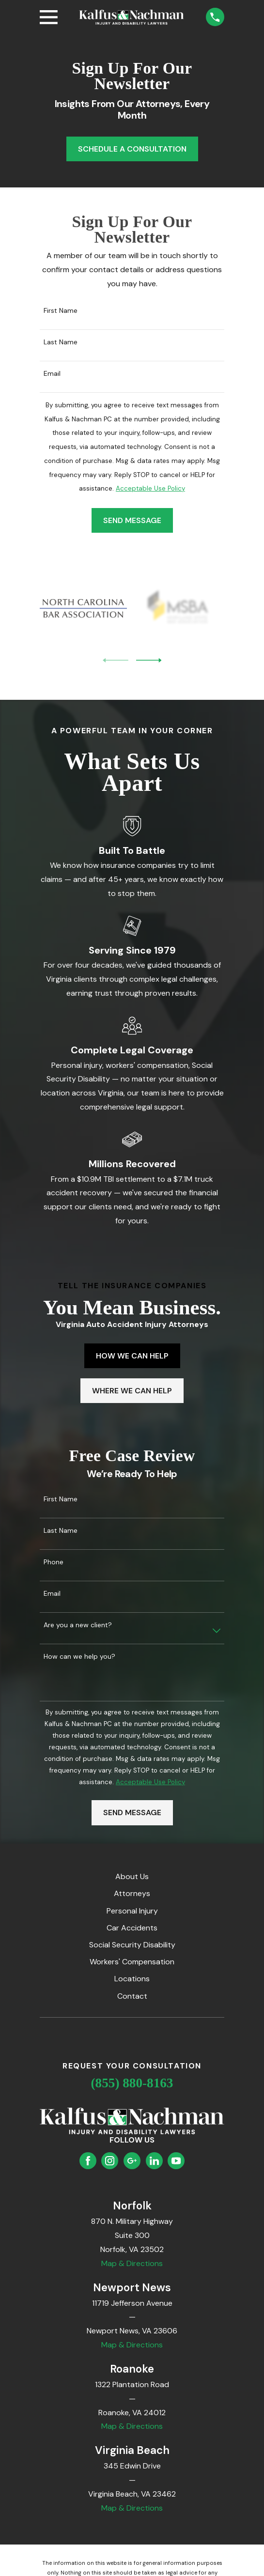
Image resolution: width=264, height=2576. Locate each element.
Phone (53, 1562)
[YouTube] (176, 2160)
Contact (132, 1996)
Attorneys (132, 1893)
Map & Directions (132, 2263)
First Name (61, 311)
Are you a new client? (78, 1625)
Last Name (61, 342)
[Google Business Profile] (132, 2160)
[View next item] (149, 660)
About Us (132, 1876)
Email (52, 374)
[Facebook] (88, 2160)
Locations (132, 1979)
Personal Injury (132, 1911)
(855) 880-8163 (132, 2083)
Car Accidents (132, 1928)
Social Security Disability (132, 1945)
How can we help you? (79, 1656)
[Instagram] (109, 2160)
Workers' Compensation (132, 1962)
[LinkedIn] (154, 2160)
